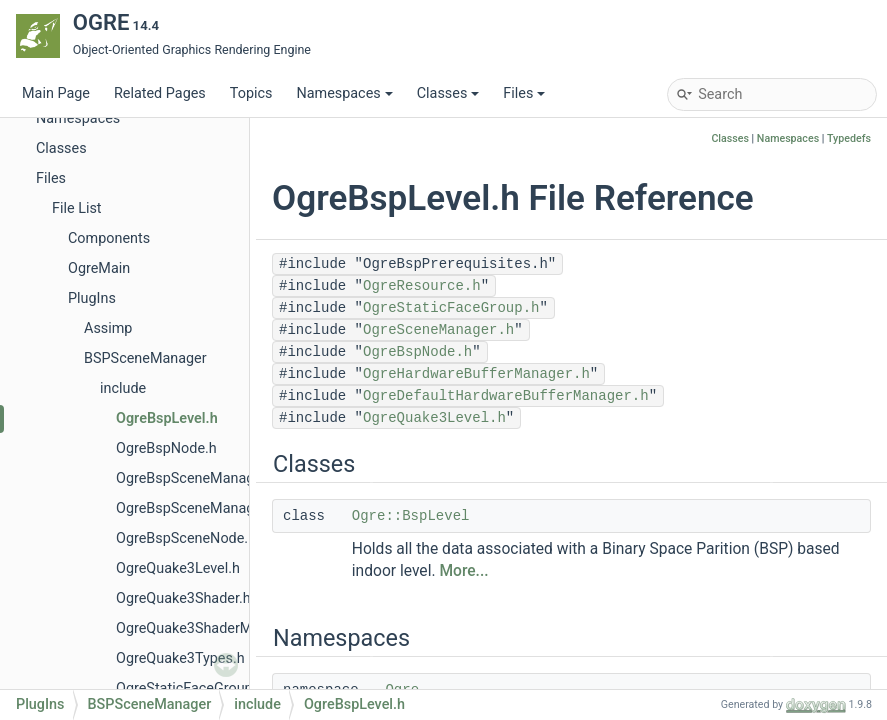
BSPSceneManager (145, 358)
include (123, 388)
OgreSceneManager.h (438, 330)
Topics (251, 93)
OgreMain (99, 268)
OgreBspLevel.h (167, 418)
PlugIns (92, 298)
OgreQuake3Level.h (178, 568)
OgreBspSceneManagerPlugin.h (217, 508)
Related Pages (160, 93)
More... (463, 571)
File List (77, 208)
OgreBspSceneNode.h (186, 538)
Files (524, 93)
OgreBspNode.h (166, 448)
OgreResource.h (422, 286)
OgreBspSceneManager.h (197, 478)
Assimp (108, 328)
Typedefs (849, 138)
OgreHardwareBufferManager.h (476, 374)
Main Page (56, 93)
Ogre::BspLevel (411, 516)
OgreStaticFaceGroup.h (190, 688)
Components (109, 238)
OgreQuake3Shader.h (183, 598)
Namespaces (344, 93)
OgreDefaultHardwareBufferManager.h (506, 396)
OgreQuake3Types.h (180, 658)
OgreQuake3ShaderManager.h (211, 628)
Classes (448, 93)
